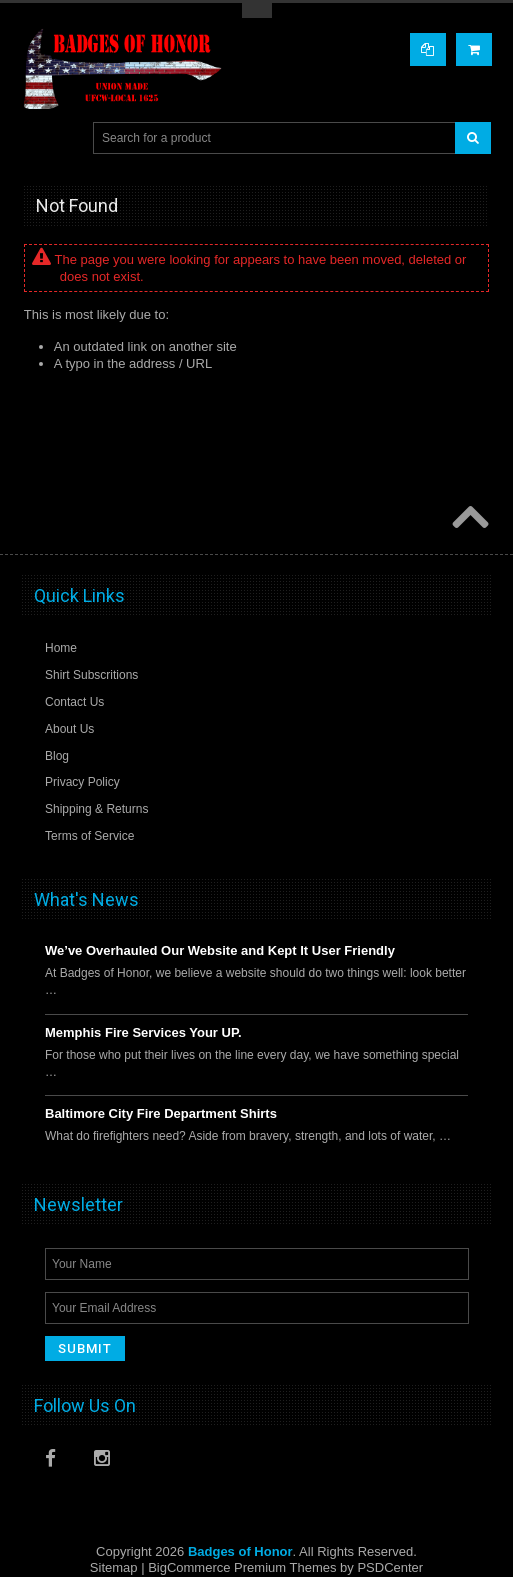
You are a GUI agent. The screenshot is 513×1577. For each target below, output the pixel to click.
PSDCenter (390, 1567)
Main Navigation (39, 138)
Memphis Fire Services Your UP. (143, 1032)
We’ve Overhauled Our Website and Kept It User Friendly (220, 950)
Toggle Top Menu (257, 10)
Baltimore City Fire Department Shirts (161, 1113)
